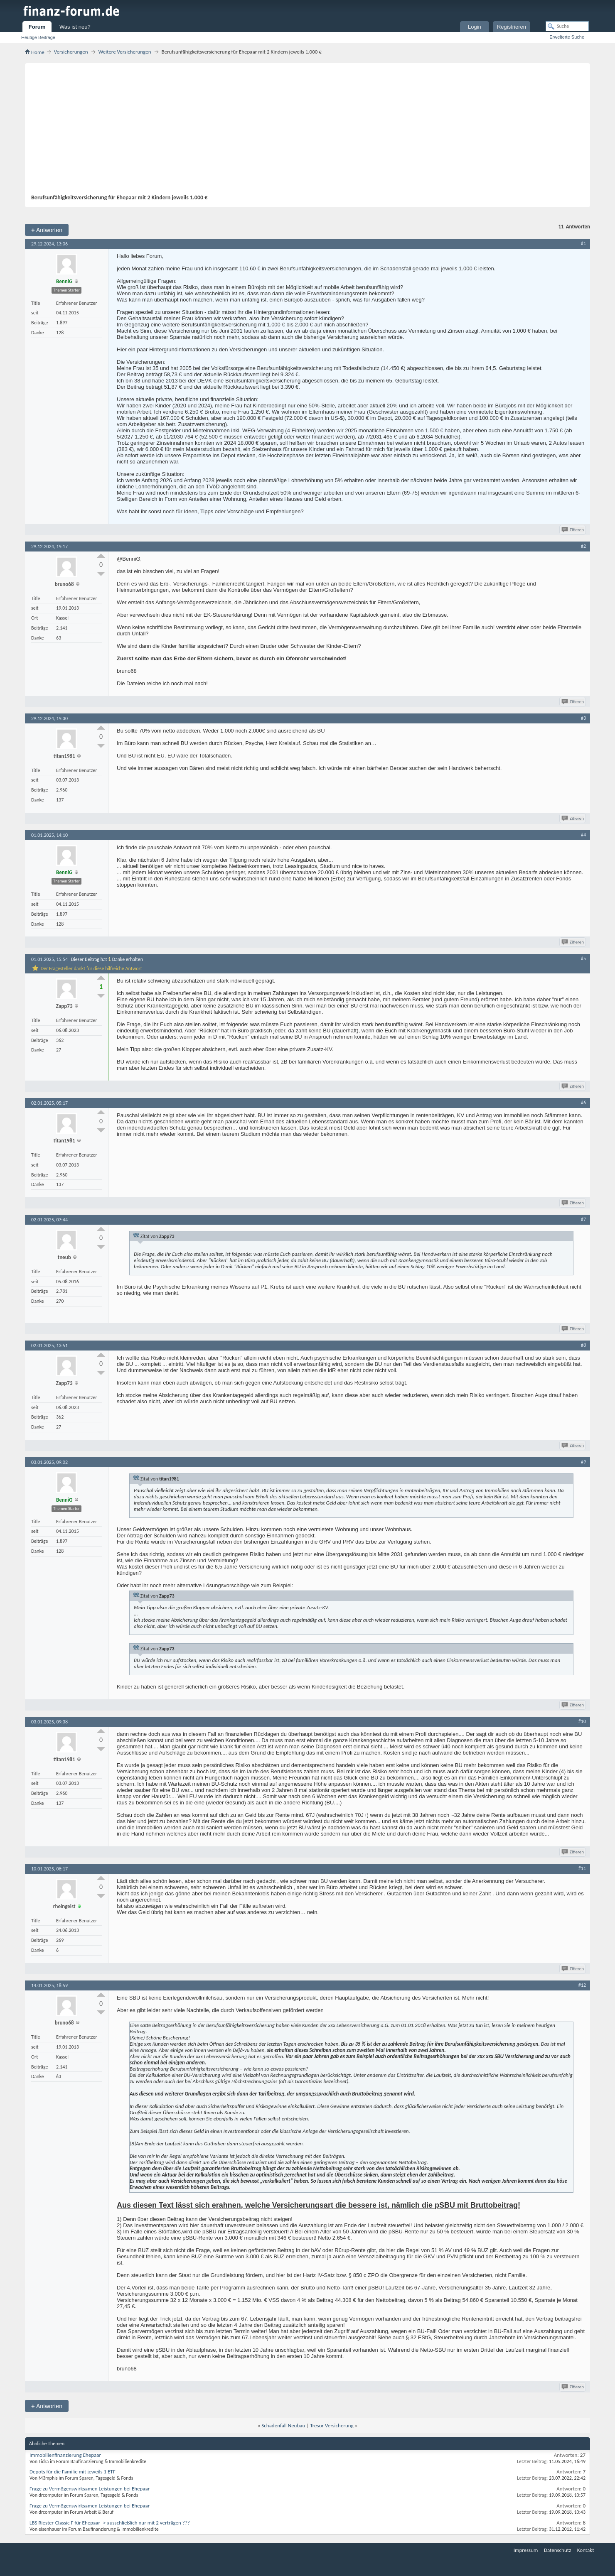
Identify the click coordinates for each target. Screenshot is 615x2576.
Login (474, 27)
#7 (583, 1219)
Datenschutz (557, 2550)
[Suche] (567, 26)
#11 (582, 1868)
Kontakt (585, 2550)
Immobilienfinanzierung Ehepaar (65, 2455)
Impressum (526, 2550)
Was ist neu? (75, 27)
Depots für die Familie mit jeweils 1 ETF (73, 2471)
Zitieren (573, 529)
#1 (583, 243)
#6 (583, 1102)
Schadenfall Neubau (283, 2425)
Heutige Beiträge (38, 37)
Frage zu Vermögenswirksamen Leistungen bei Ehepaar (90, 2488)
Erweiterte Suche (566, 36)
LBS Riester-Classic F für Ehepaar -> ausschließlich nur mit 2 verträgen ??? (110, 2523)
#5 (583, 958)
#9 (583, 1462)
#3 (583, 718)
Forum (37, 27)
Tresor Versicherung (331, 2425)
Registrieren (511, 27)
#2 (583, 546)
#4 (583, 835)
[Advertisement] (303, 132)
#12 (582, 1985)
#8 (583, 1345)
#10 (582, 1721)
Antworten (46, 229)
